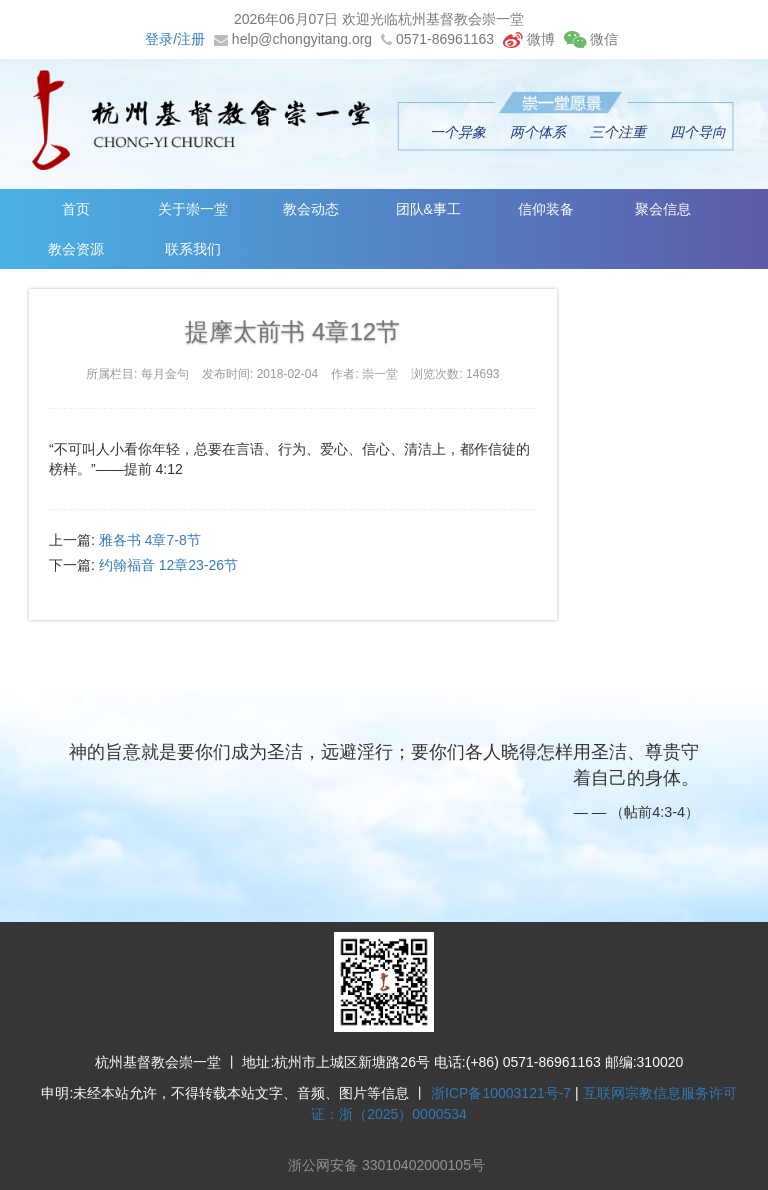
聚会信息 (671, 209)
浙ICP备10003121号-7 (501, 1093)
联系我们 (195, 249)
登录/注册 (175, 39)
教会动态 (314, 209)
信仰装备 (552, 209)
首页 (77, 209)
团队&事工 (433, 209)
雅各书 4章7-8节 (150, 540)
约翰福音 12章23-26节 (168, 565)
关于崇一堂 (195, 209)
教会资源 (77, 249)
